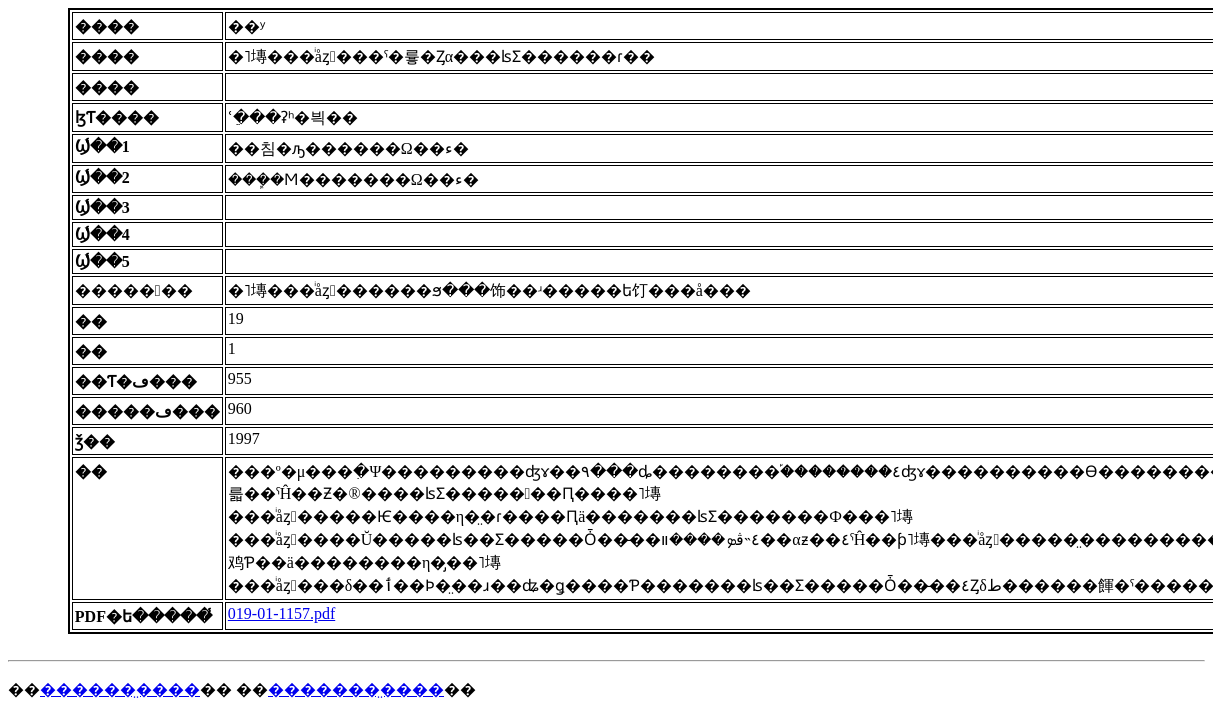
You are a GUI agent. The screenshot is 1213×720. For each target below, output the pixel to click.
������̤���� (120, 689)
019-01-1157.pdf (281, 613)
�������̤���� (356, 689)
